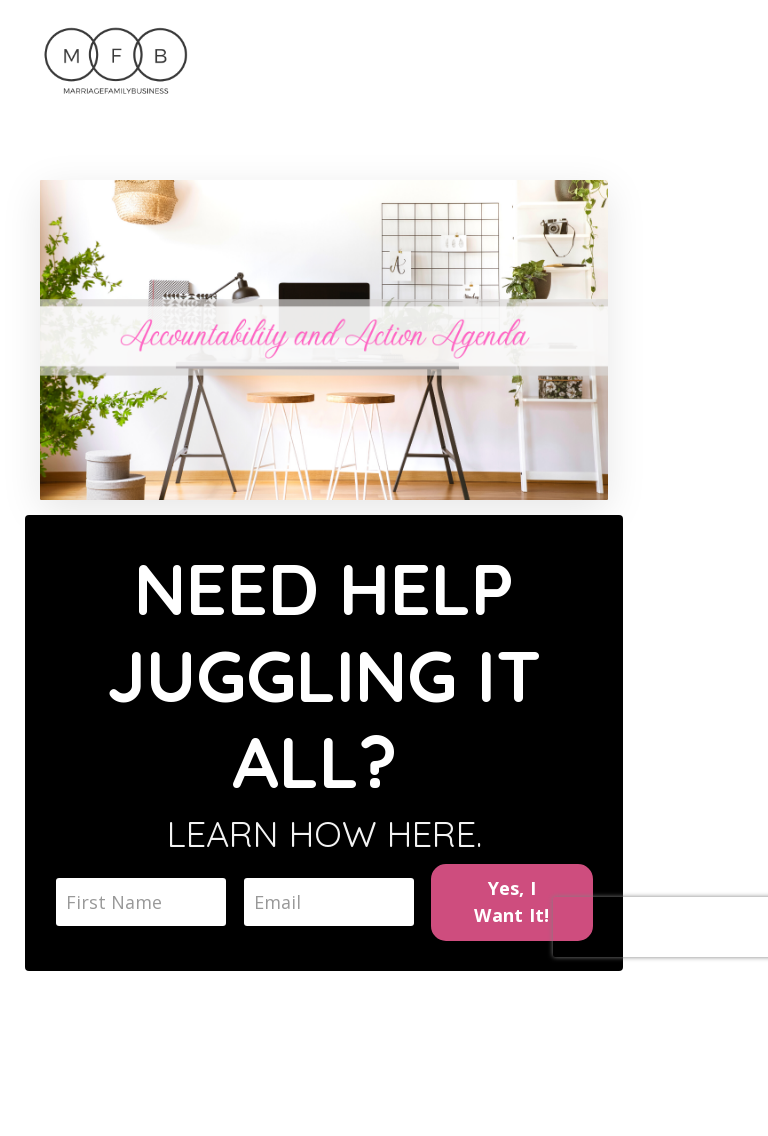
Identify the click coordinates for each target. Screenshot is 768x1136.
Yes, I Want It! (511, 901)
